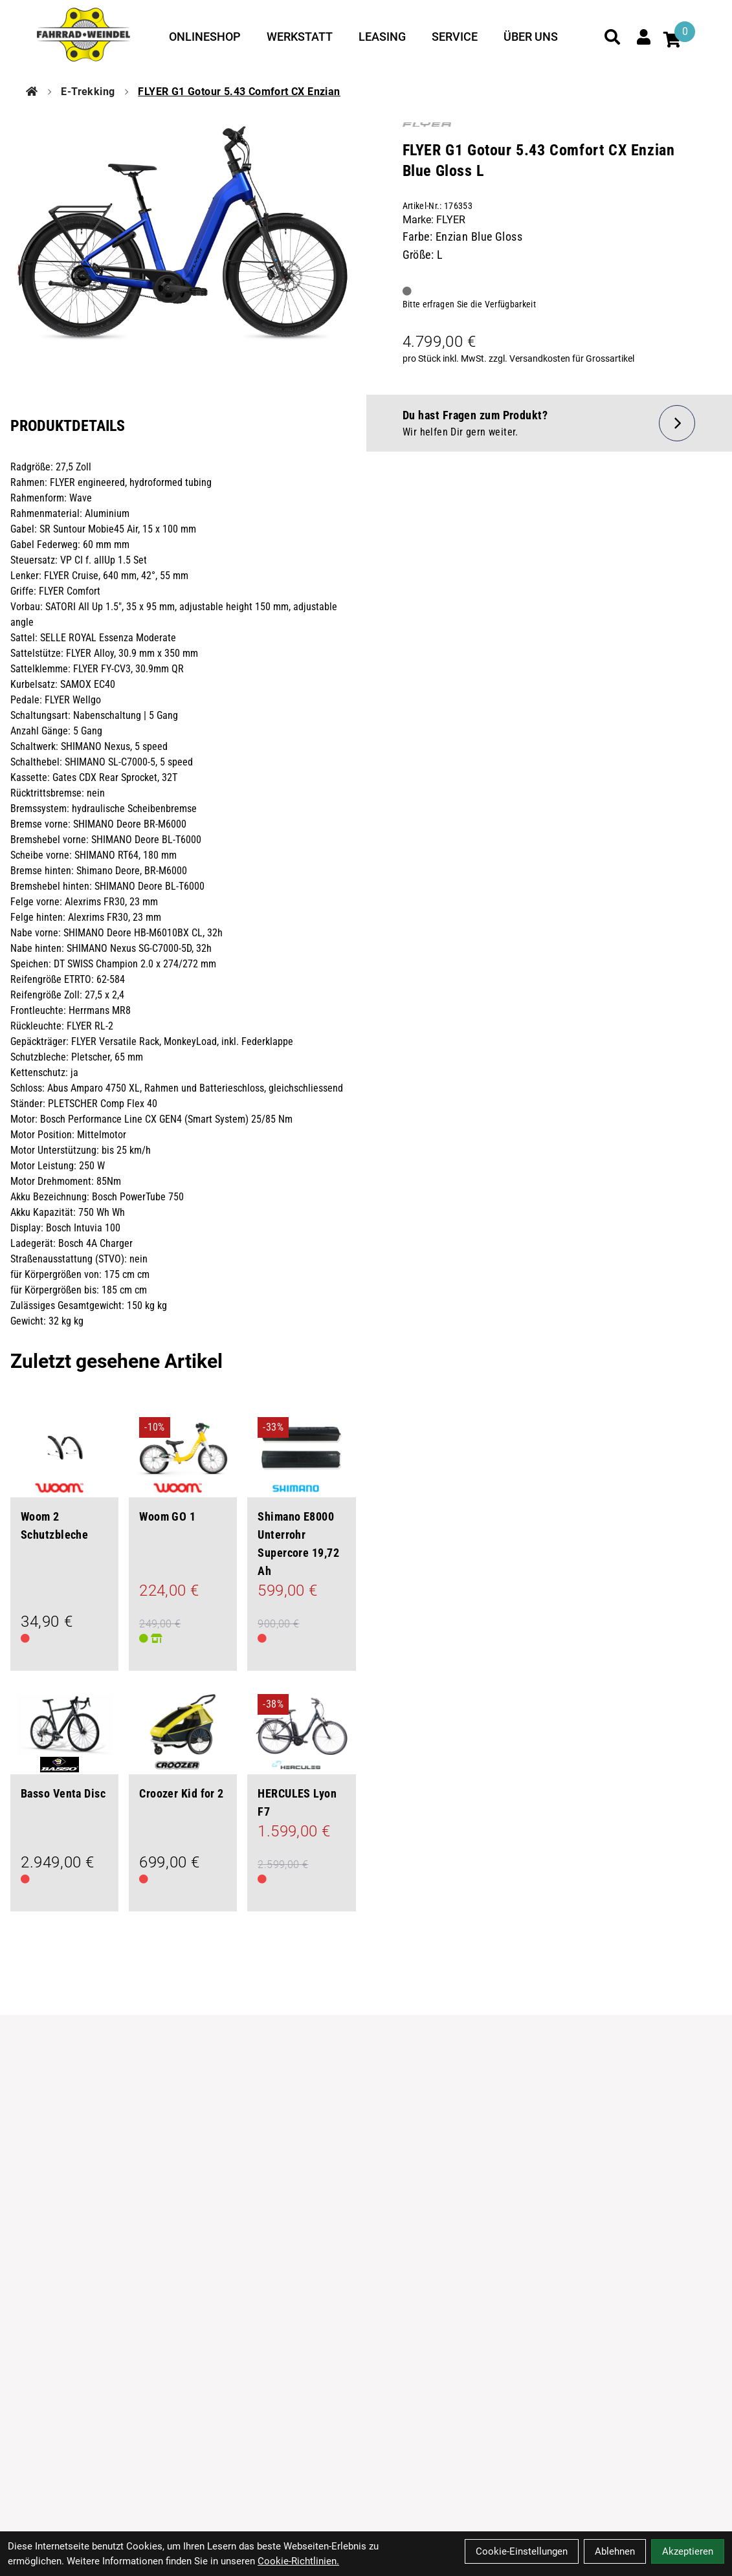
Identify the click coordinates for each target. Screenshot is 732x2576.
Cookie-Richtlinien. (298, 2561)
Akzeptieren (687, 2551)
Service (455, 36)
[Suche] (612, 36)
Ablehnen (615, 2551)
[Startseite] (32, 92)
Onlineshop (205, 36)
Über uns (531, 36)
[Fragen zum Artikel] (549, 423)
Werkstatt (300, 36)
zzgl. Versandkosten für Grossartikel (561, 358)
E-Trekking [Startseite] (88, 91)
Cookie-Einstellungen (522, 2551)
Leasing (382, 36)
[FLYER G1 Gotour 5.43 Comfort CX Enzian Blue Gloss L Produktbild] (183, 240)
